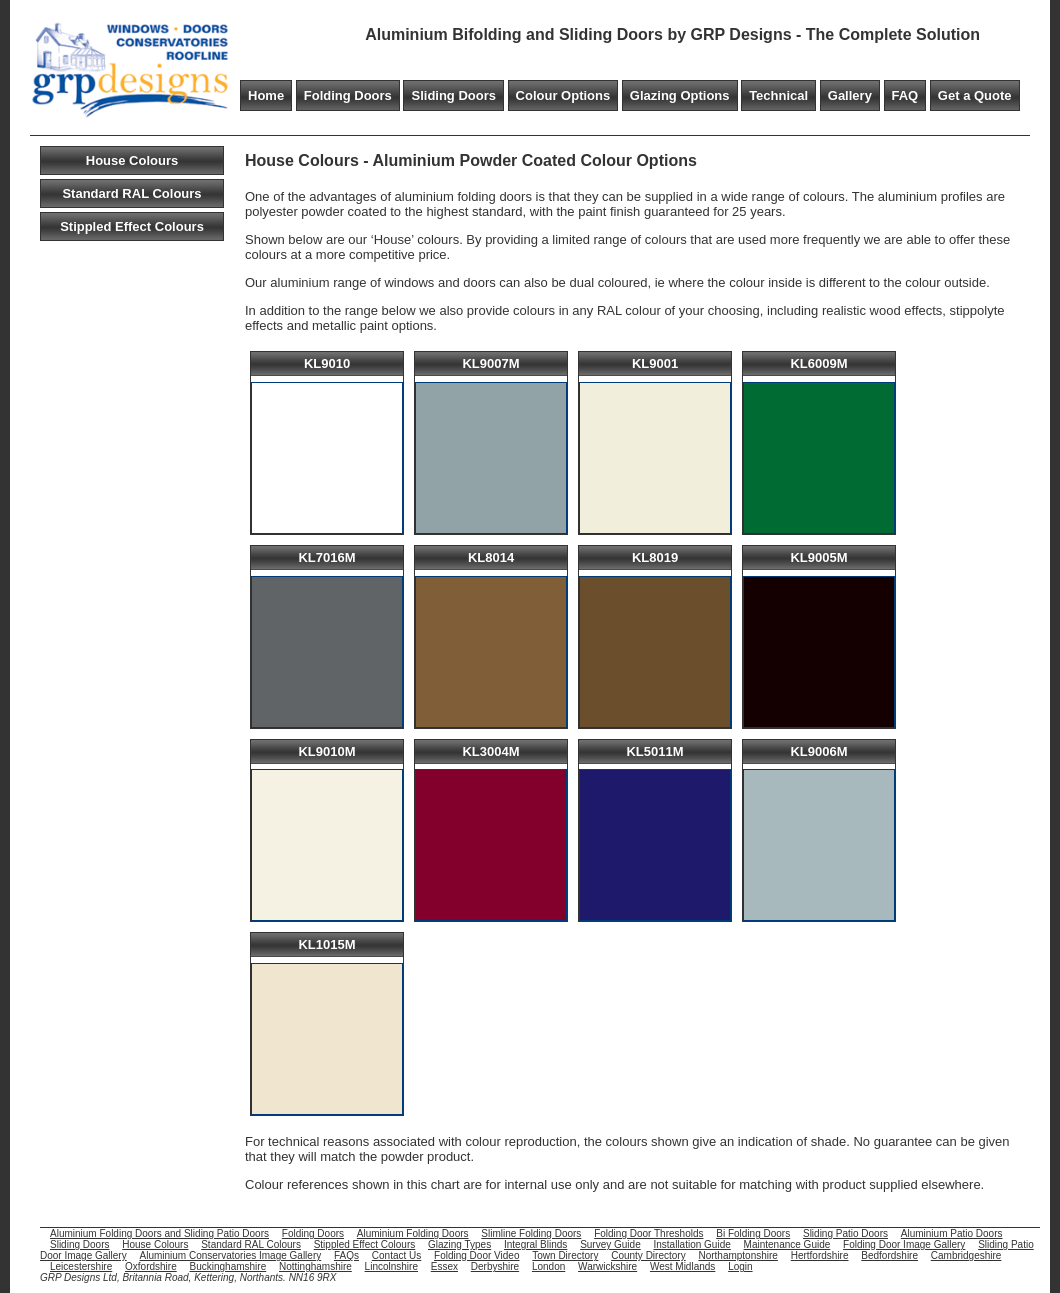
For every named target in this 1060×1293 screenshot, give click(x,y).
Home (266, 95)
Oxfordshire (151, 1266)
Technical (778, 95)
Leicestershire (81, 1266)
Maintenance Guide (787, 1244)
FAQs (346, 1255)
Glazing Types (459, 1244)
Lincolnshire (391, 1266)
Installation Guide (692, 1244)
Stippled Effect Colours (132, 226)
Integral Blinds (535, 1244)
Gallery (850, 95)
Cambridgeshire (966, 1255)
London (548, 1266)
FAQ (905, 95)
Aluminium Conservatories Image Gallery (230, 1255)
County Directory (648, 1255)
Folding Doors (348, 95)
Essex (444, 1266)
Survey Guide (610, 1244)
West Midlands (682, 1266)
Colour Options (563, 95)
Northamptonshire (737, 1255)
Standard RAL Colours (131, 193)
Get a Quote (975, 95)
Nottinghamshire (315, 1266)
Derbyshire (495, 1266)
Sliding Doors (453, 95)
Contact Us (396, 1255)
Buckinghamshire (228, 1266)
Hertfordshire (820, 1255)
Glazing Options (680, 95)
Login (740, 1266)
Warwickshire (607, 1266)
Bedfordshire (889, 1255)
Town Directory (565, 1255)
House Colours (132, 160)
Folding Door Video (476, 1255)
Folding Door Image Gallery (904, 1244)
